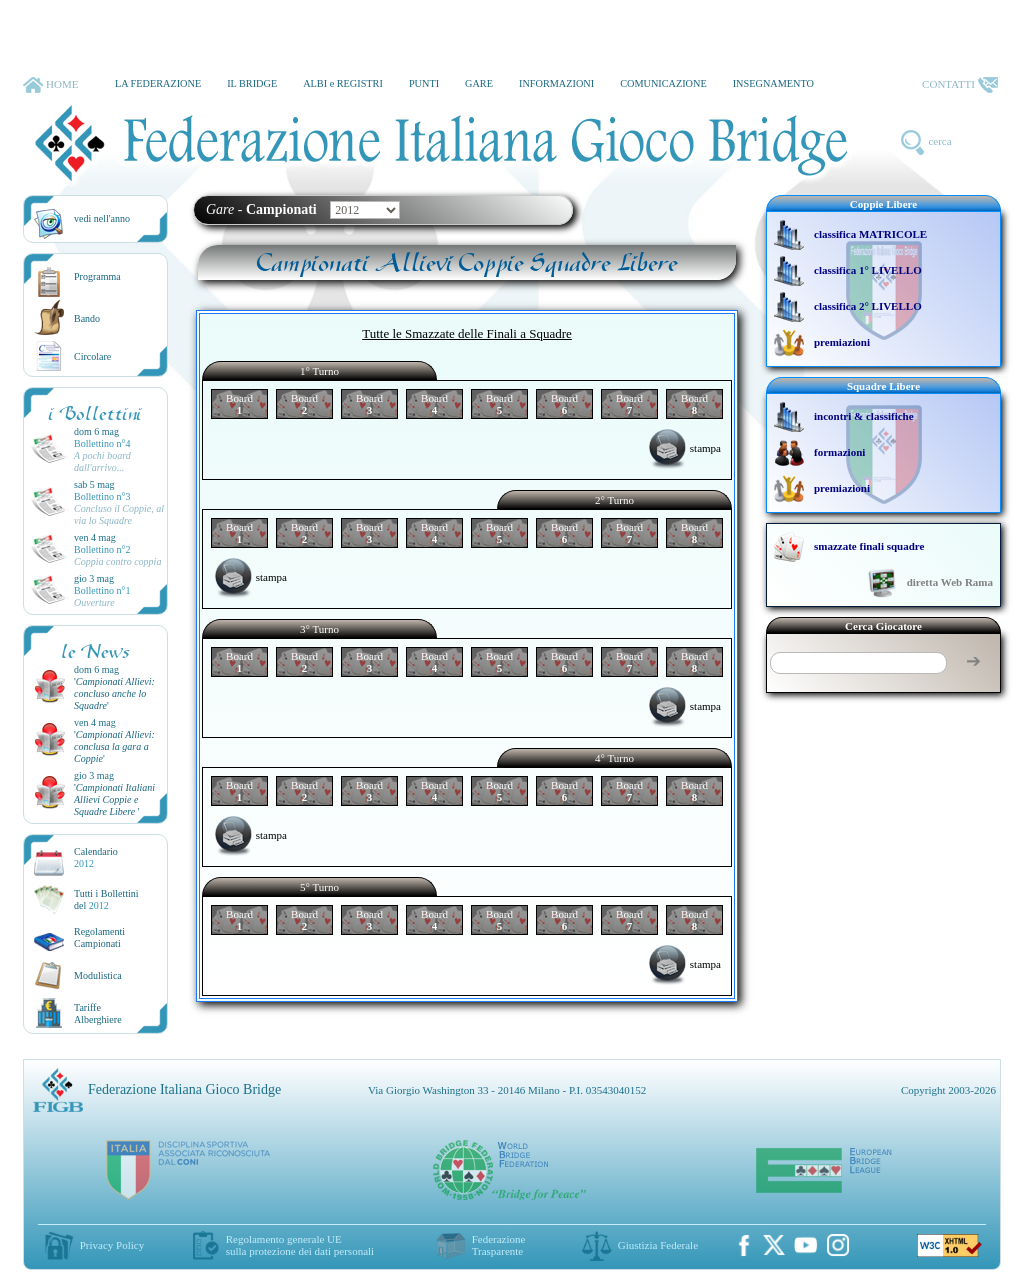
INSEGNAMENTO (773, 83)
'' (114, 693)
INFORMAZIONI (556, 83)
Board (239, 404)
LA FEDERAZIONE (158, 83)
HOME (50, 85)
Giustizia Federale (658, 1245)
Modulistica (98, 975)
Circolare (92, 356)
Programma (97, 276)
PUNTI (424, 83)
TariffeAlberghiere (98, 1013)
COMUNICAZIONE (663, 83)
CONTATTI (960, 85)
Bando (87, 318)
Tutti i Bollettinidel (106, 899)
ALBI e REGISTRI (343, 83)
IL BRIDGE (252, 83)
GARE (479, 83)
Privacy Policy (112, 1245)
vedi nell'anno (102, 218)
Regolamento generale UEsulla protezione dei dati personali (300, 1245)
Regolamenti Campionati (99, 937)
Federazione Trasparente (499, 1245)
